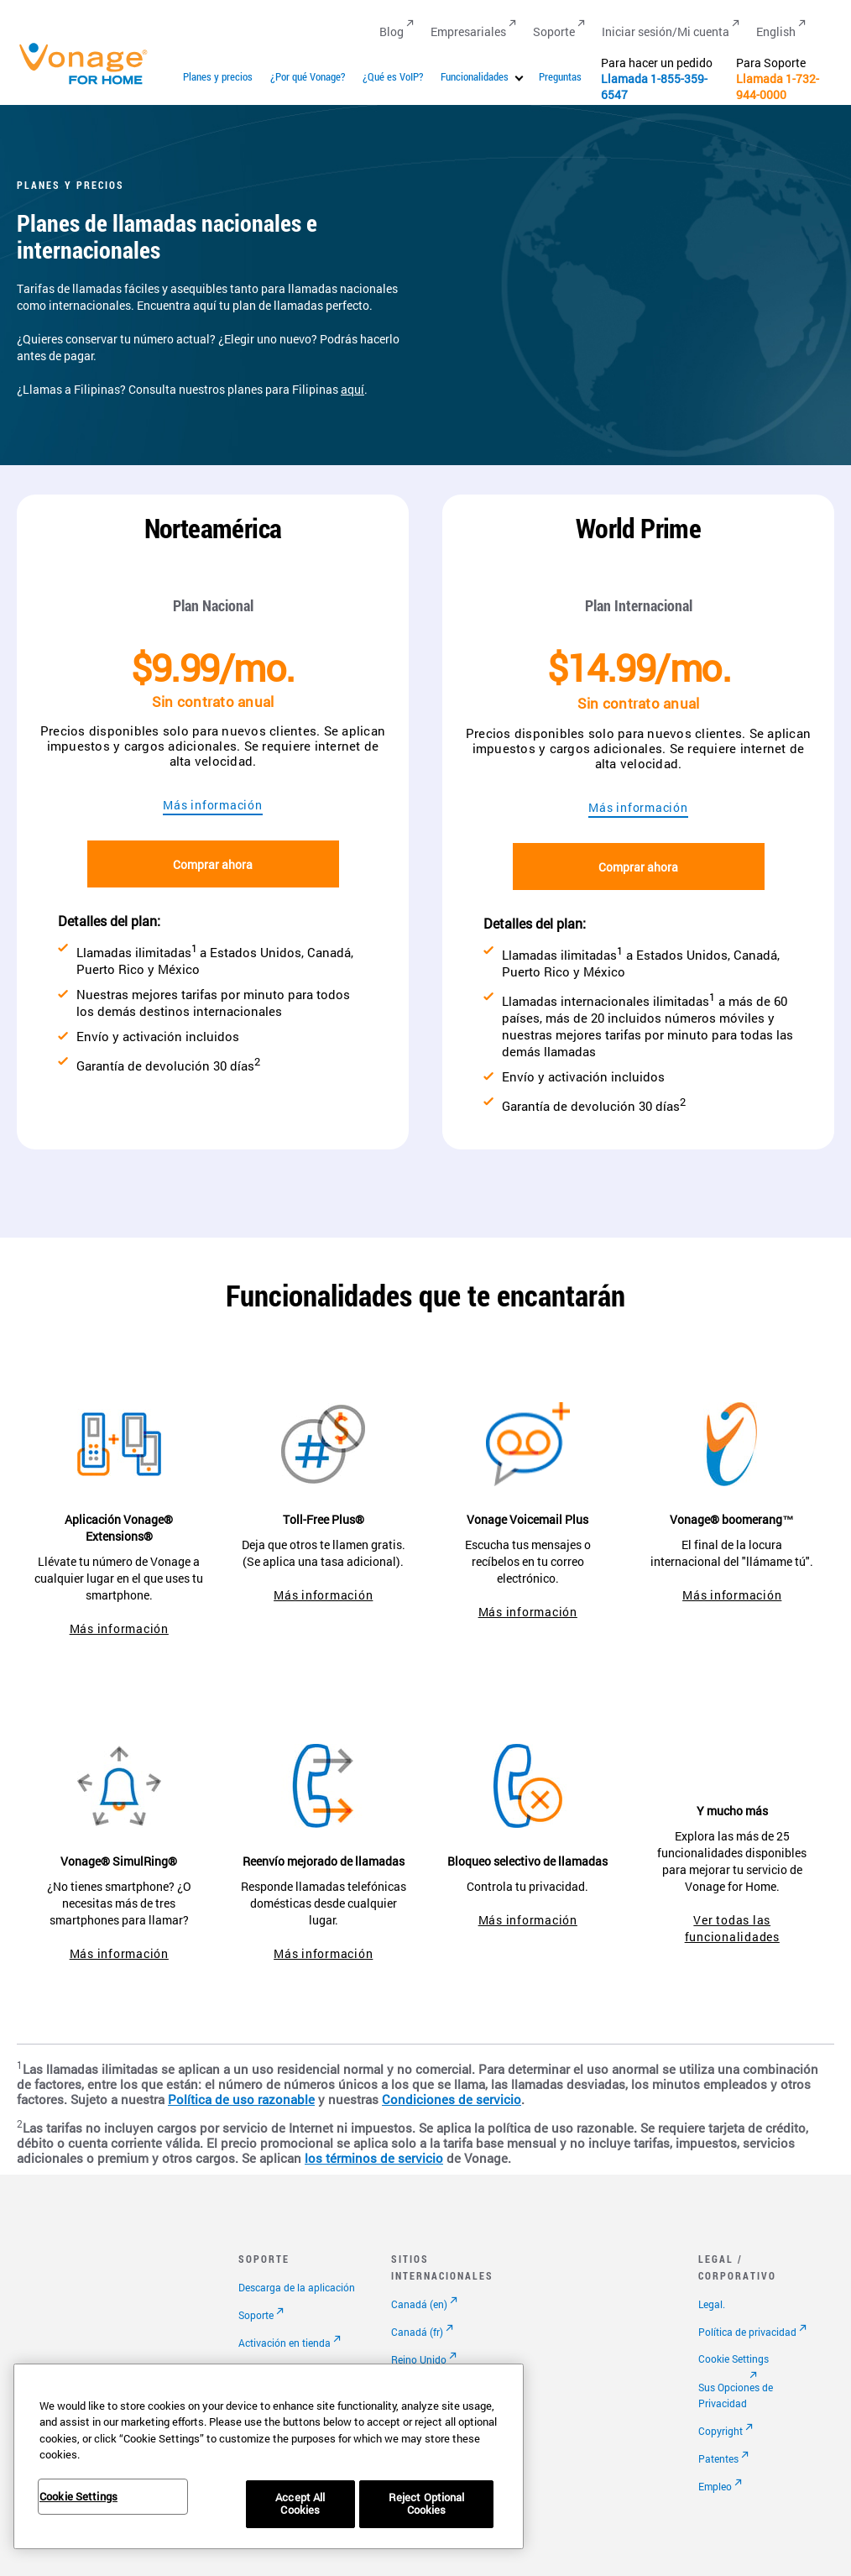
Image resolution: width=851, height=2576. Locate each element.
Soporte (256, 2315)
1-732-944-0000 (777, 86)
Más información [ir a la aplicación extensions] (119, 1628)
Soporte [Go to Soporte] (554, 31)
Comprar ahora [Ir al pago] (213, 864)
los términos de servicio (374, 2158)
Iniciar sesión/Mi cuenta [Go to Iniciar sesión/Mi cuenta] (665, 31)
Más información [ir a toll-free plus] (323, 1595)
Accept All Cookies (300, 2504)
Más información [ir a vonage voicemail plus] (527, 1612)
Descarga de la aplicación (296, 2287)
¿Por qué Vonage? (307, 76)
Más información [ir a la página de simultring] (119, 1953)
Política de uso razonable (241, 2099)
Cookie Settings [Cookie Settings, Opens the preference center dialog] (78, 2496)
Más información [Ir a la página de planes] (212, 805)
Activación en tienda (284, 2342)
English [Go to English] (776, 31)
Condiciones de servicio (451, 2099)
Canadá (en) (419, 2304)
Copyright (720, 2430)
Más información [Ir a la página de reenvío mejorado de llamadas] (323, 1953)
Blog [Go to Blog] (391, 31)
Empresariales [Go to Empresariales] (468, 31)
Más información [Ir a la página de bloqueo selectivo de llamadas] (527, 1920)
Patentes (718, 2458)
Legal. (711, 2304)
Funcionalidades (475, 76)
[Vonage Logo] (90, 84)
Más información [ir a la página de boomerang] (731, 1595)
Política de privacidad (747, 2331)
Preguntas (560, 76)
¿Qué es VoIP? (393, 76)
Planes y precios (218, 76)
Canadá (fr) (417, 2331)
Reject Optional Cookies (427, 2504)
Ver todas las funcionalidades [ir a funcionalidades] (732, 1928)
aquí (352, 389)
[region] (268, 2456)
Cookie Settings (733, 2358)
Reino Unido (418, 2359)
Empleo (715, 2486)
